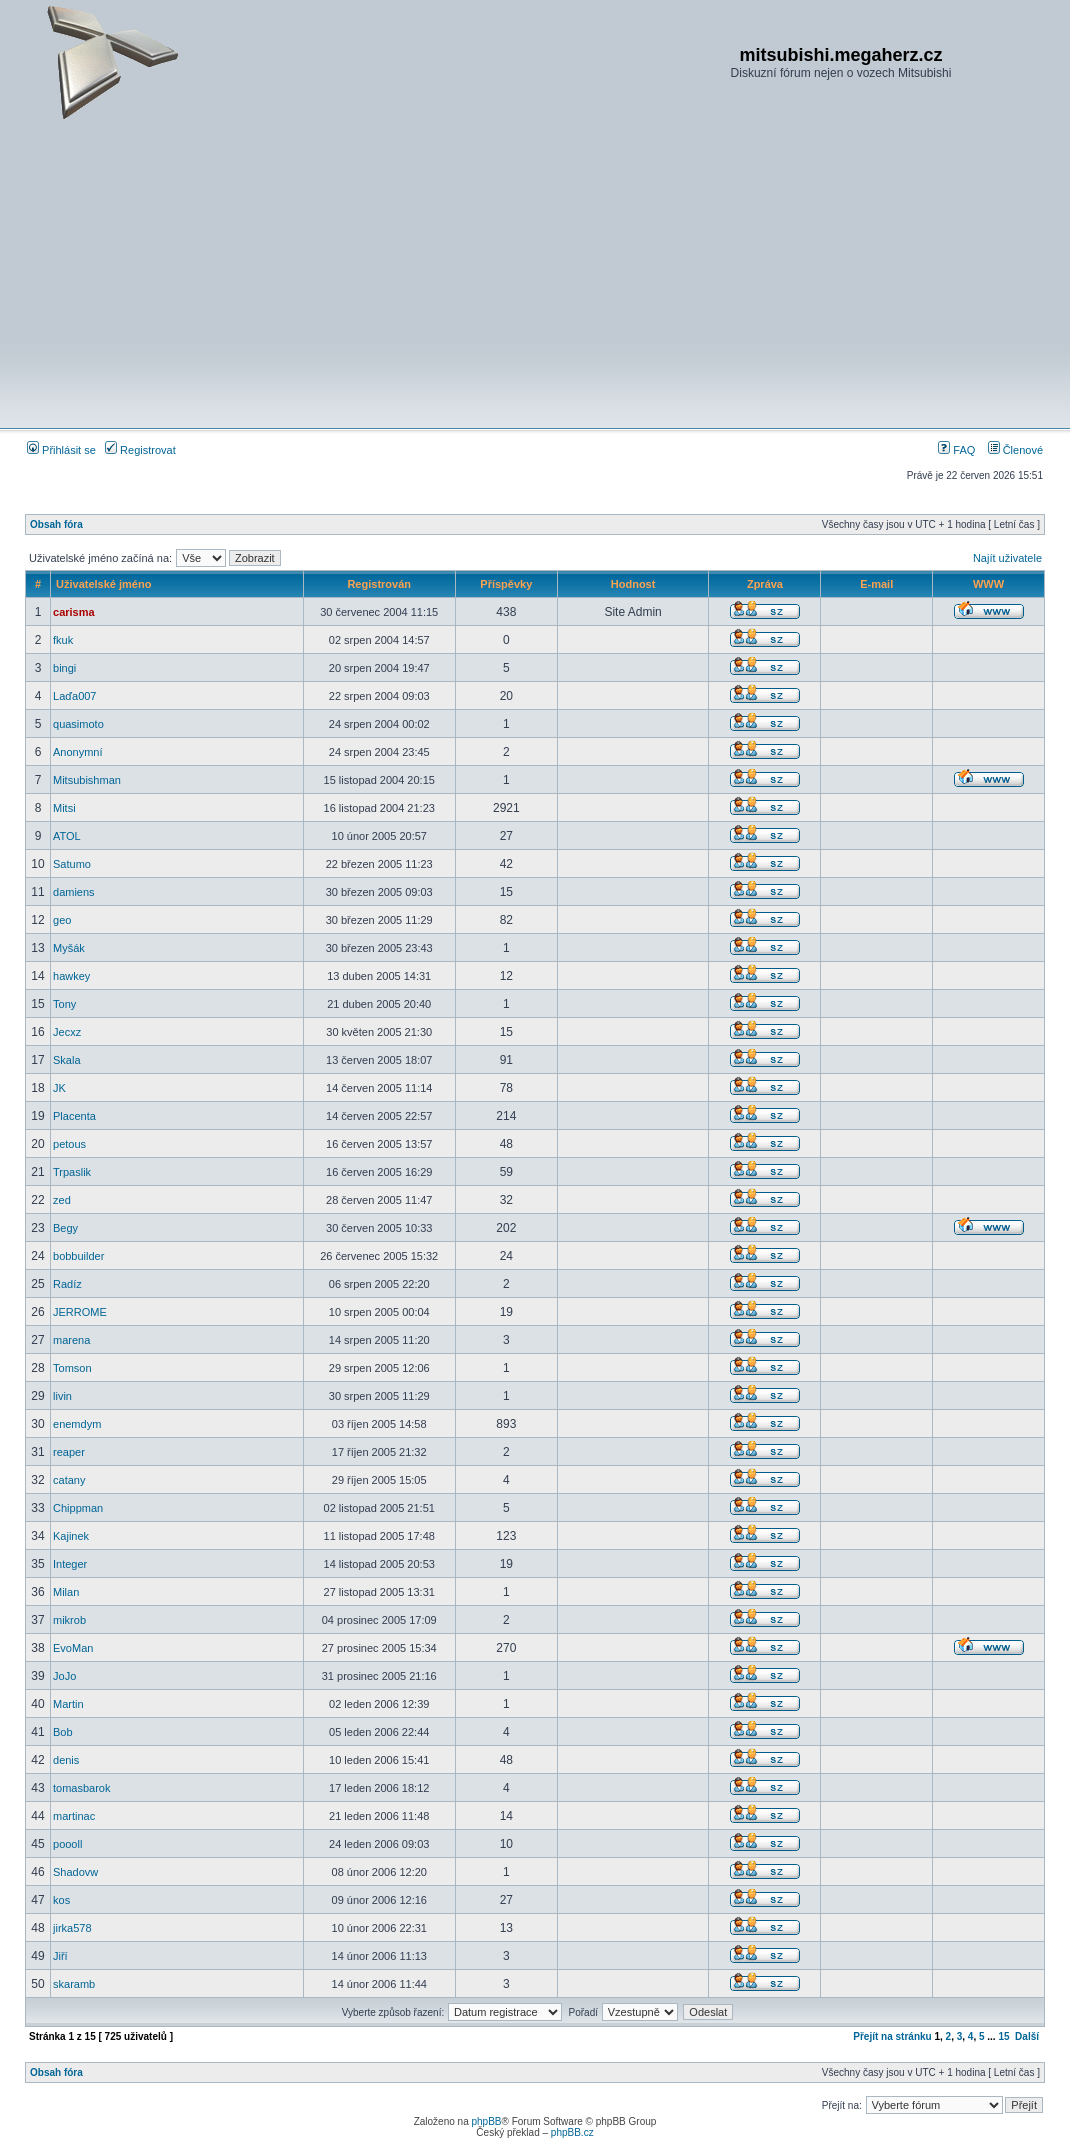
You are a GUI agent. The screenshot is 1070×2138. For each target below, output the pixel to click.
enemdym (77, 1424)
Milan (66, 1592)
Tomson (72, 1368)
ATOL (67, 836)
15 (1003, 2036)
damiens (74, 892)
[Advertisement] (535, 274)
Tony (64, 1004)
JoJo (64, 1676)
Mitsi (64, 808)
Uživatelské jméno (103, 584)
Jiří (60, 1956)
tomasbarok (81, 1788)
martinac (74, 1816)
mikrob (69, 1620)
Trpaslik (72, 1172)
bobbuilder (78, 1256)
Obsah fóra (56, 524)
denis (66, 1760)
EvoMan (73, 1648)
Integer (70, 1564)
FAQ (956, 450)
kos (61, 1900)
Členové (1015, 450)
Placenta (74, 1116)
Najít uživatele (1007, 558)
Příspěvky (506, 584)
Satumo (72, 864)
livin (62, 1396)
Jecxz (67, 1032)
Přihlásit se (61, 450)
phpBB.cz (572, 2132)
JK (59, 1088)
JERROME (80, 1312)
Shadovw (75, 1872)
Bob (63, 1732)
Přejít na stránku (892, 2036)
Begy (65, 1228)
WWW (988, 584)
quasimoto (78, 724)
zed (62, 1200)
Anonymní (78, 752)
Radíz (67, 1284)
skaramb (74, 1984)
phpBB (486, 2121)
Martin (68, 1704)
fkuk (63, 640)
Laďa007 (74, 696)
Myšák (69, 948)
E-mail (876, 584)
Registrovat (140, 450)
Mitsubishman (87, 780)
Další (1027, 2036)
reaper (69, 1452)
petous (69, 1144)
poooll (67, 1844)
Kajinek (71, 1536)
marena (71, 1340)
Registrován (379, 584)
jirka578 (72, 1928)
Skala (67, 1060)
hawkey (71, 976)
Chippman (78, 1508)
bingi (64, 668)
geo (62, 920)
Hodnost (633, 584)
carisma (74, 612)
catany (69, 1480)
